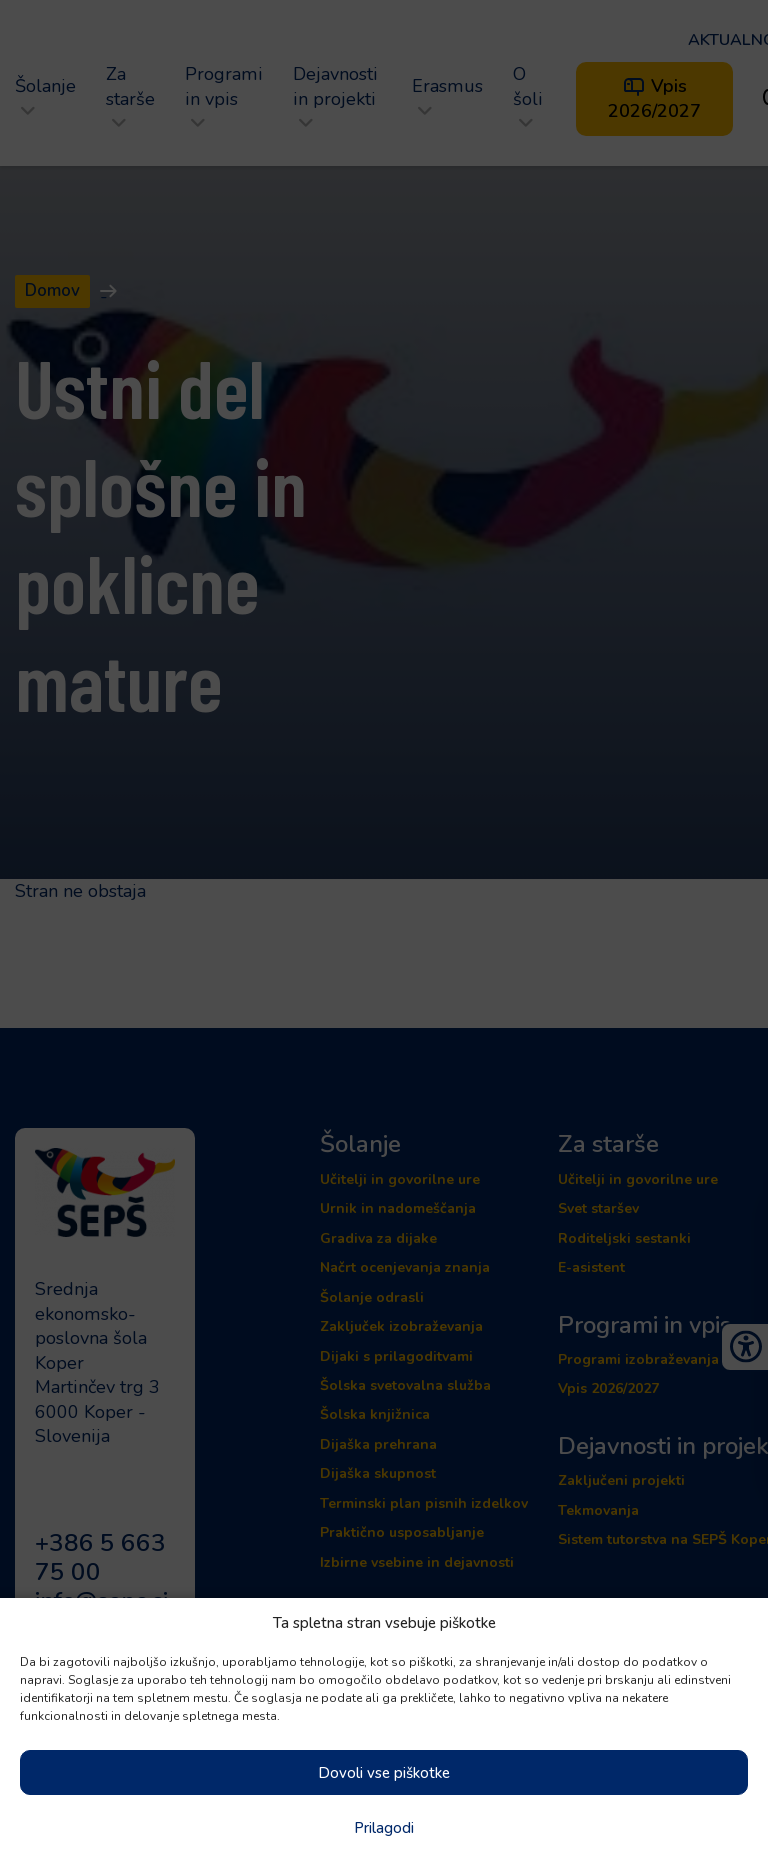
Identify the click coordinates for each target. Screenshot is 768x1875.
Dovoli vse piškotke (384, 1773)
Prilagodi (384, 1828)
